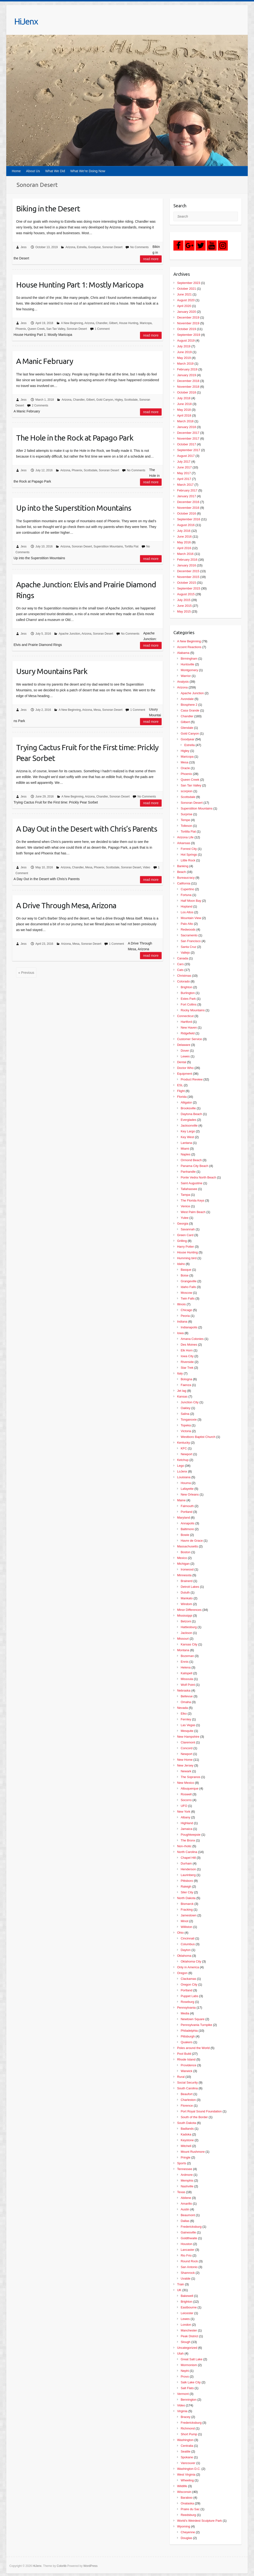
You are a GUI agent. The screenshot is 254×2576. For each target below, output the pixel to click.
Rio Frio (186, 2255)
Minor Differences (189, 1610)
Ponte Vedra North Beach (198, 1177)
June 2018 (184, 404)
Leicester (187, 2313)
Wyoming (183, 2526)
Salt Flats (187, 2388)
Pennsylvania (186, 2007)
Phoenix (20, 329)
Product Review (192, 1079)
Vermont (183, 2394)
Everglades (188, 1120)
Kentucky (183, 1442)
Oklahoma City (191, 1961)
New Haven (189, 1027)
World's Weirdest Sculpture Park (199, 2520)
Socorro (186, 1800)
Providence (188, 2065)
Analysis (183, 681)
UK (179, 2290)
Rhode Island (186, 2059)
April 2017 (184, 479)
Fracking (187, 1909)
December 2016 (188, 502)
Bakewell (187, 2296)
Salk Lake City (191, 2382)
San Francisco (191, 941)
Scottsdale (131, 399)
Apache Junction (69, 633)
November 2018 (188, 386)
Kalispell (186, 1673)
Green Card (185, 1235)
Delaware (183, 1045)
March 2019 (185, 363)
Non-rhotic (184, 1846)
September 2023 (188, 283)
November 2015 (188, 577)
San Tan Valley (55, 329)
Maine (181, 1500)
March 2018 (185, 421)
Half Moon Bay (191, 900)
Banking (182, 866)
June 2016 (184, 536)
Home (16, 171)
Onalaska (187, 2503)
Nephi (185, 2371)
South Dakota (186, 2123)
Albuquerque (189, 1788)
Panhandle (188, 1171)
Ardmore (187, 2175)
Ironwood (187, 1569)
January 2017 (186, 496)
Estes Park (188, 998)
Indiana (182, 1321)
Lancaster (187, 2249)
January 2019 (186, 375)
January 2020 (186, 311)
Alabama (183, 653)
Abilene (186, 2198)
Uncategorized (187, 2347)
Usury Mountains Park (51, 671)
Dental (181, 1062)
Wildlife (182, 2486)
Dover (185, 1050)
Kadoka (186, 2134)
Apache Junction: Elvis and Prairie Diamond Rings (86, 590)
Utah (180, 2353)
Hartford (186, 1022)
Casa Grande (190, 710)
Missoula (187, 1679)
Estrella (82, 247)
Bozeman (187, 1656)
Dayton (185, 1950)
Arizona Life (185, 837)
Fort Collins (189, 1004)
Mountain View (191, 918)
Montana (183, 1650)
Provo (185, 2376)
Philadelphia (189, 2030)
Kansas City (189, 1644)
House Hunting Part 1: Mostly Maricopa (79, 284)
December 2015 (188, 571)
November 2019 (188, 323)
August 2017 (186, 456)
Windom (186, 1604)
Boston (185, 1552)
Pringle (185, 2157)
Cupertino (187, 889)
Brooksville (188, 1108)
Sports (181, 2163)
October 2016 (186, 513)
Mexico (182, 1558)
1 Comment (102, 329)
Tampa (185, 1194)
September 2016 (188, 519)
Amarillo (186, 2203)
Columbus (188, 1944)
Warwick (186, 2071)
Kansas (182, 1396)
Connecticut (185, 1016)
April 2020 (184, 306)
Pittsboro (187, 1881)
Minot (184, 1921)
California (183, 883)
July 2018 (183, 398)
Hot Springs (189, 854)
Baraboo (186, 2497)
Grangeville (189, 1281)
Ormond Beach (191, 1160)
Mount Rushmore (193, 2151)
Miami (185, 1148)
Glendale (187, 728)
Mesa (97, 709)
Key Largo (188, 1131)
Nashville (187, 2186)
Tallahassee (189, 1189)
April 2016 (184, 548)
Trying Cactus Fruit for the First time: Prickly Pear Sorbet (87, 752)
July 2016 (183, 531)
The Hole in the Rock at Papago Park (74, 437)
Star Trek (187, 1367)
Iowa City (187, 1356)
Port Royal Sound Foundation (201, 2111)
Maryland (183, 1517)
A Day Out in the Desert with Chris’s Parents (86, 828)
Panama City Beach (194, 1166)
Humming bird (187, 1258)
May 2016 (184, 542)
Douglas (186, 2538)
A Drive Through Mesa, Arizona (66, 905)
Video (146, 867)
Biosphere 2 (189, 704)
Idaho (181, 1264)
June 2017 (184, 467)
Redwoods (188, 929)
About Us (33, 171)
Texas (181, 2192)
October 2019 (186, 329)
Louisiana (183, 1477)
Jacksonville (189, 1125)
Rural (180, 2077)
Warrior (186, 676)
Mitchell (186, 2146)
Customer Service (189, 1039)
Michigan (183, 1563)
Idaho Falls (188, 1287)
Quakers (186, 2042)
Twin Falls (188, 1298)
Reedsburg (188, 2515)
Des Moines (189, 1344)
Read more (151, 259)
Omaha (186, 1702)
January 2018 (186, 427)
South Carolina (187, 2088)
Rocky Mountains (193, 1010)
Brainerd (186, 1581)
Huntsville (187, 664)
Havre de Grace (192, 1540)
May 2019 (184, 358)
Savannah (188, 1229)
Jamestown (189, 1915)
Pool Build (184, 2053)
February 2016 (187, 559)
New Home (184, 1759)
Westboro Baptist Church (198, 1437)
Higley (118, 399)
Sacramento (189, 935)
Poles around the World (193, 2048)
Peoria (185, 1316)
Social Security (187, 2082)
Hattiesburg (189, 1627)
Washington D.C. (189, 2469)
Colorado (183, 981)
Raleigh (186, 1886)
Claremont (188, 1742)
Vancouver (188, 2463)
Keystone (187, 2140)
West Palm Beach (193, 1212)
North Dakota (186, 1898)
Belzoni (186, 1621)
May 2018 (184, 409)
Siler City (187, 1892)
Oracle (185, 768)
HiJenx (26, 21)
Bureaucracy (186, 877)
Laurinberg (188, 1875)
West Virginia (186, 2474)
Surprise (186, 814)
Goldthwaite (189, 2238)
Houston (186, 2244)
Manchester (189, 2330)
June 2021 (184, 294)
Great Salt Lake (191, 2359)
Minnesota (184, 1575)
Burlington (188, 993)
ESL (180, 1085)
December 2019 (188, 317)
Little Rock (188, 860)
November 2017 (188, 438)
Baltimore (187, 1529)
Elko (184, 1713)
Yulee (185, 1218)
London (186, 2324)
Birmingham (189, 658)
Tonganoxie (189, 1419)
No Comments (139, 247)
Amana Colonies (192, 1339)
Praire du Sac (190, 2509)
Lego (180, 1465)
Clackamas (188, 1979)
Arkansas (183, 843)
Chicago (186, 1310)
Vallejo (185, 952)
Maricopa (146, 323)
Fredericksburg (191, 2226)
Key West (187, 1137)
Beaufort (186, 2094)
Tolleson (186, 826)
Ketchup (183, 1460)
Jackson (186, 1633)
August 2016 (186, 525)
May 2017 (184, 473)
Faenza (186, 1385)
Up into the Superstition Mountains (73, 507)
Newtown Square (192, 2019)
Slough (185, 2342)
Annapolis (187, 1523)
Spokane (187, 2457)
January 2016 (186, 565)
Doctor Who (185, 1068)
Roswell (186, 1794)
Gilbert (113, 323)
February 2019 (187, 369)
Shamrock (188, 2273)
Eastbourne (189, 2307)
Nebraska (183, 1690)
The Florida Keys (192, 1200)
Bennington (189, 2399)
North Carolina (187, 1852)
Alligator (186, 1102)
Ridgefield (188, 1033)
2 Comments (40, 405)
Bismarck (187, 1904)
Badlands (187, 2128)
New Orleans (190, 1494)
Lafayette (187, 1488)
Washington (185, 2440)
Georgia (182, 1223)
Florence (187, 2105)
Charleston (188, 2100)
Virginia (182, 2411)
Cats (180, 970)
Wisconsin (184, 2492)
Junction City (189, 1402)
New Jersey (185, 1765)
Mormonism (189, 2365)
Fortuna (186, 895)
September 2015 (188, 588)
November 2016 (188, 507)
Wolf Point (188, 1685)
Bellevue (187, 1696)
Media (185, 2013)
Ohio (180, 1932)
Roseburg (187, 2002)
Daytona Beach (191, 1114)
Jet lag (181, 1390)
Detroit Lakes (190, 1587)
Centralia (187, 2445)
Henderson (188, 1869)
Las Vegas (188, 1725)
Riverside (187, 1362)
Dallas (185, 2221)
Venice (185, 1206)
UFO (184, 1806)
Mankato (187, 1598)
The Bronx (188, 1840)
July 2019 (183, 346)
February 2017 (187, 490)
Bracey (185, 2417)
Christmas (184, 975)
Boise (185, 1275)
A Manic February (44, 361)
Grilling (182, 1241)
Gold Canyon (104, 399)
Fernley (186, 1719)
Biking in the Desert (48, 208)
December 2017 (188, 433)
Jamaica (186, 1829)
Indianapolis (189, 1327)
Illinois (181, 1304)
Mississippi (184, 1615)
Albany (185, 1817)
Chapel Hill (188, 1857)
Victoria (186, 1431)
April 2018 (184, 415)
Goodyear (94, 247)
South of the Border (194, 2117)
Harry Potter (185, 1246)
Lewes (185, 1056)
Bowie (185, 1535)
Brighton (186, 987)
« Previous (26, 973)
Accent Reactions (189, 647)
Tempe (185, 820)
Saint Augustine (191, 1183)
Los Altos (187, 912)
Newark (186, 1771)
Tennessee (184, 2169)
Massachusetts (187, 1546)
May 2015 (184, 611)
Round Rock (189, 2261)
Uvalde (185, 2278)
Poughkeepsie (190, 1834)
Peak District (189, 2336)
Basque (186, 1269)
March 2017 (185, 484)
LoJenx (182, 1471)
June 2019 (184, 352)
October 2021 (186, 288)
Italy (180, 1373)
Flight (181, 1091)
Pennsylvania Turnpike (196, 2025)
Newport (186, 1454)
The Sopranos (190, 1777)
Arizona (70, 247)
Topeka (186, 1425)
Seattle (185, 2451)
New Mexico (185, 1783)
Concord (186, 1748)
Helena (185, 1667)
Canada (182, 958)
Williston (186, 1927)
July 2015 (183, 600)
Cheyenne (188, 2532)
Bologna (186, 1379)
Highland (187, 1823)
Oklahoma (184, 1955)
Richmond (188, 2428)
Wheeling (187, 2480)
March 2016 (185, 554)
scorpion (186, 791)
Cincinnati (187, 1938)
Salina (185, 1414)
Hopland (186, 906)
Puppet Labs (189, 1996)
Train (180, 2284)
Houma (186, 1483)
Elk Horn (187, 1350)
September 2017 (188, 450)
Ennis (185, 1661)
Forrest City (189, 849)
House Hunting (128, 323)
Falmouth (187, 1506)
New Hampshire (188, 1736)
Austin (185, 2209)
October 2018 (186, 392)
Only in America (188, 1967)
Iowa (180, 1333)
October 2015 (186, 582)
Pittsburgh (188, 2036)
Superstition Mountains (108, 546)
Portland (186, 1512)
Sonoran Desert (112, 247)
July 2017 (183, 461)
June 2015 (184, 605)
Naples (185, 1154)
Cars (180, 964)
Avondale (187, 699)
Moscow (186, 1292)
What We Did (55, 171)
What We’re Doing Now (87, 171)
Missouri (183, 1638)
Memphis (187, 2180)
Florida (182, 1096)
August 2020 (186, 300)
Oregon (182, 1973)
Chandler (101, 323)
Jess (23, 247)
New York (183, 1811)
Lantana (186, 1143)
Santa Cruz (188, 947)
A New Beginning (72, 323)
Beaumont (188, 2215)
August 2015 (186, 594)
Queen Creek (36, 329)
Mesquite (187, 1731)
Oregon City (189, 1984)
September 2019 (188, 335)
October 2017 (186, 444)
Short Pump (189, 2434)
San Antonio (189, 2267)
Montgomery (189, 670)
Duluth (185, 1592)
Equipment (184, 1073)
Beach (181, 872)
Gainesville (188, 2232)
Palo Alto (187, 924)
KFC (184, 1448)
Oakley (185, 1408)
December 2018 (188, 381)
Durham (186, 1863)
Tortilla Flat (132, 546)
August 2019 (186, 340)
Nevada (182, 1708)
